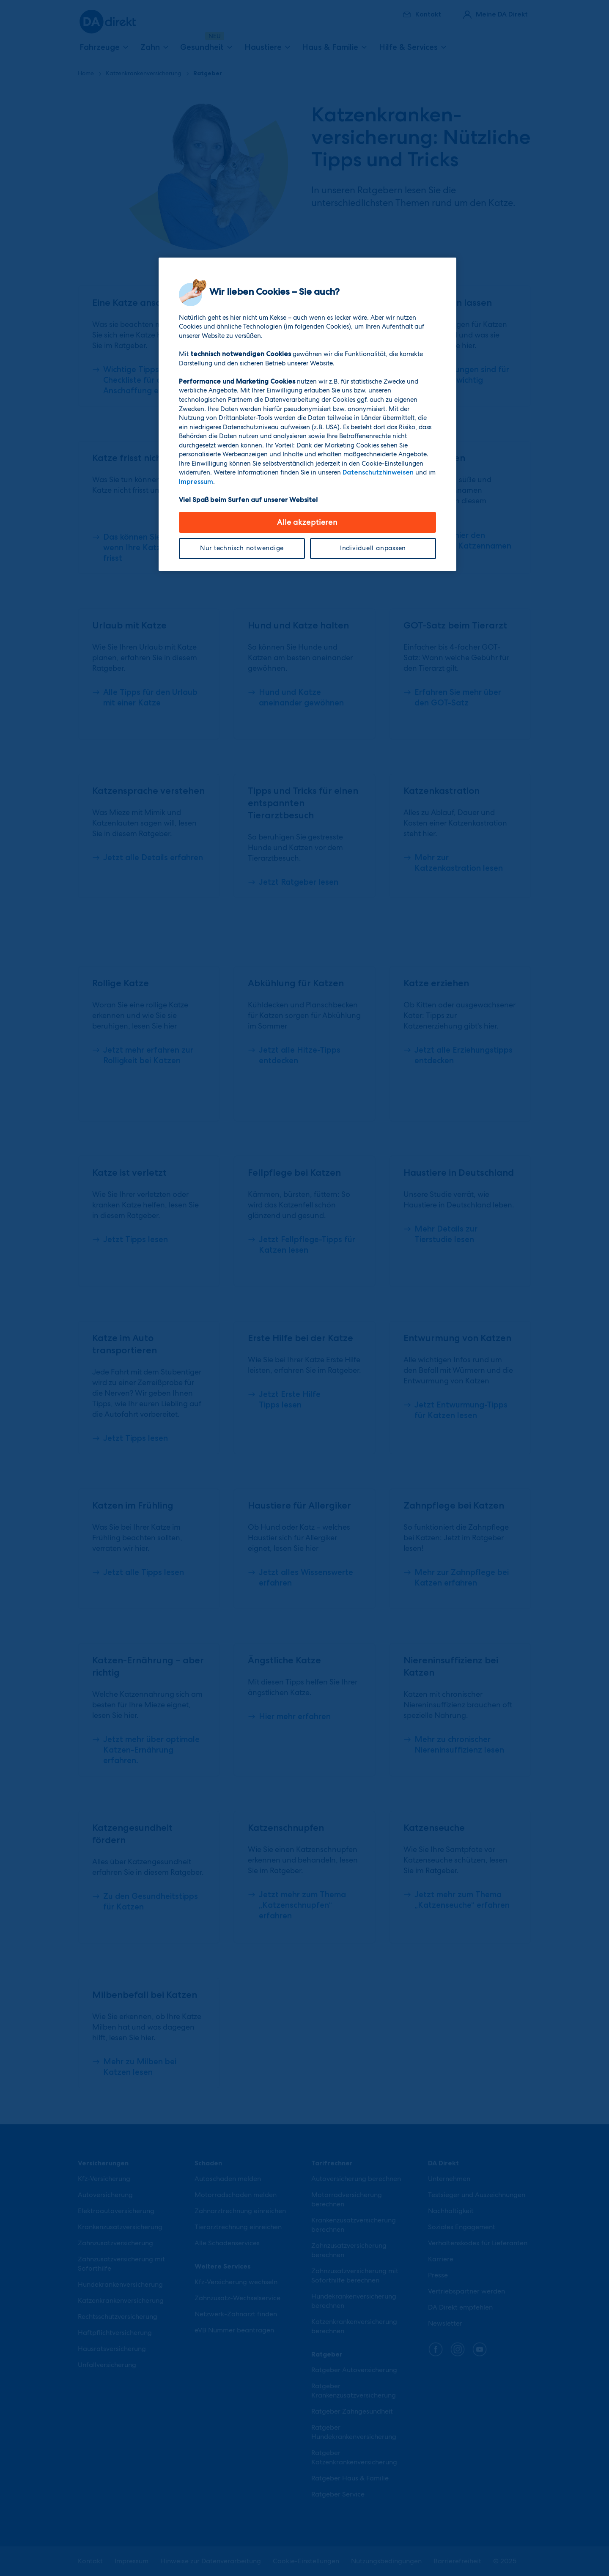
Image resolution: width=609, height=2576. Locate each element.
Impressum (196, 482)
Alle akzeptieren (307, 522)
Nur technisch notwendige (242, 548)
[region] (307, 414)
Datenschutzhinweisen (378, 472)
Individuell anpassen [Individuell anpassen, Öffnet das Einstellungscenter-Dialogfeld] (373, 548)
